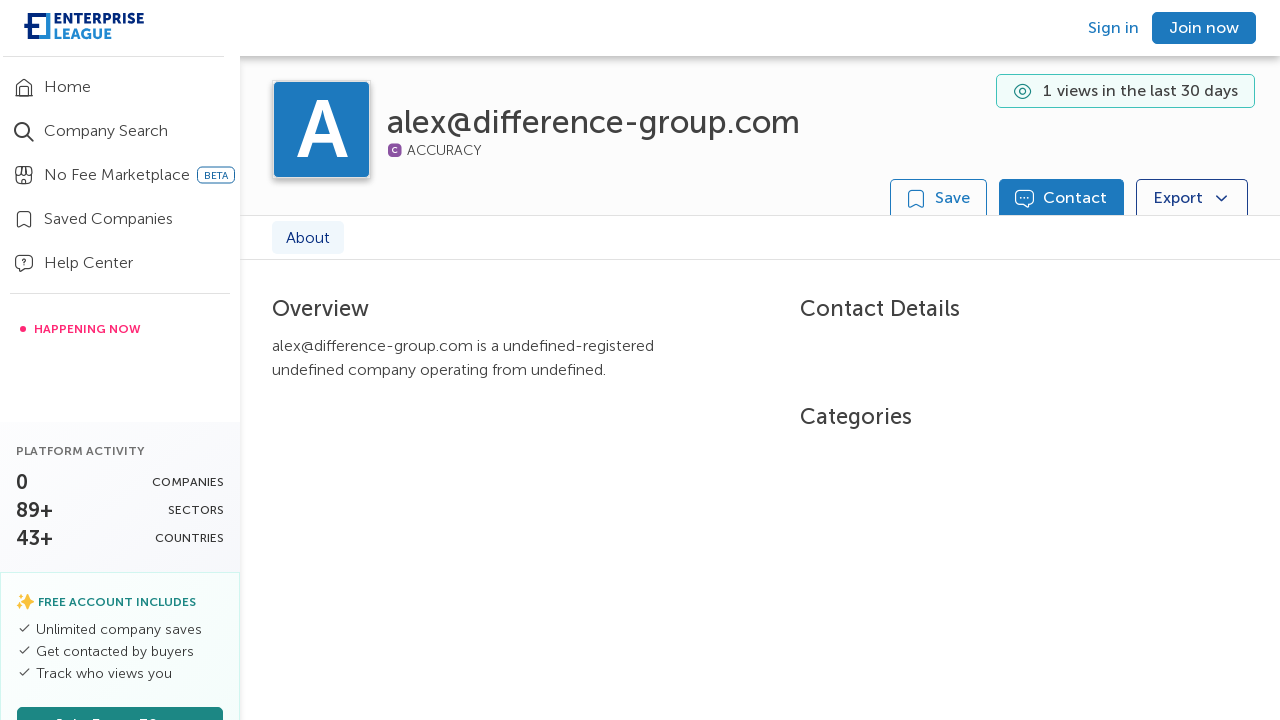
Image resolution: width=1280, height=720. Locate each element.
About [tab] (308, 237)
